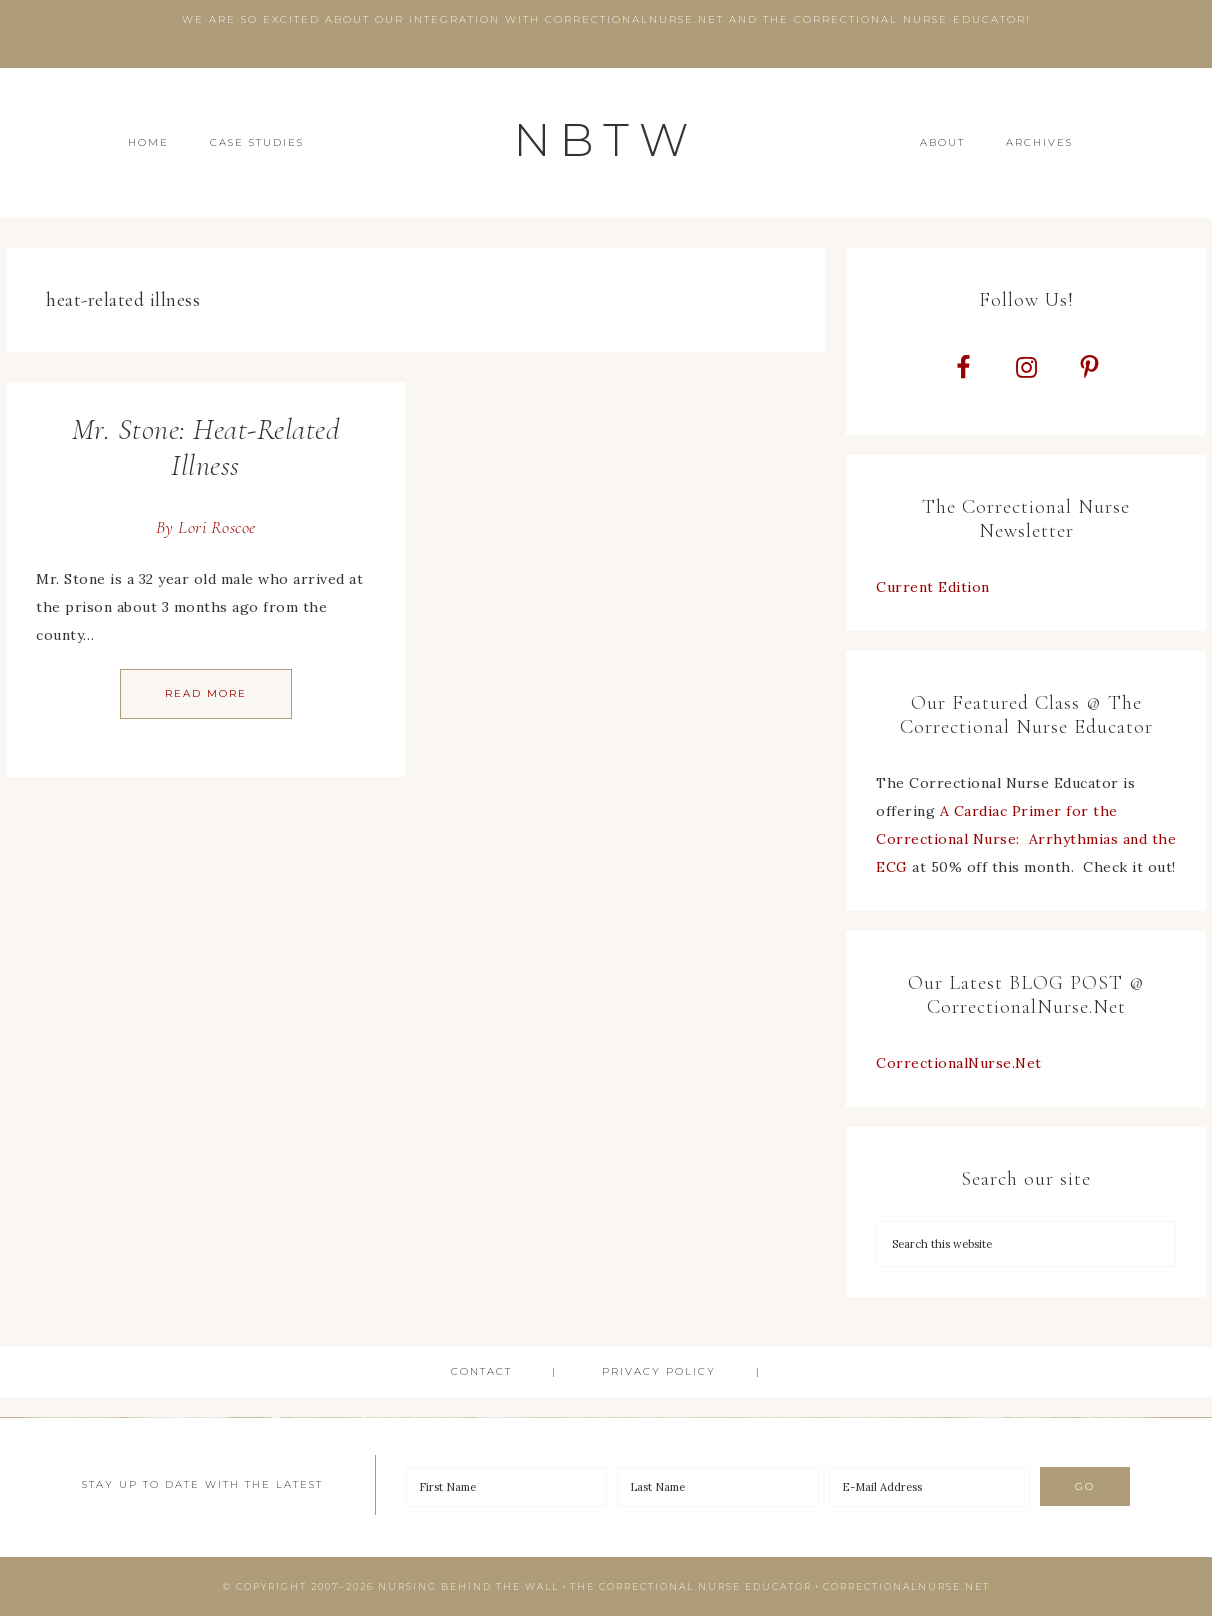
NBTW (606, 139)
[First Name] (507, 1487)
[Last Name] (718, 1487)
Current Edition (933, 587)
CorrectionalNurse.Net (959, 1063)
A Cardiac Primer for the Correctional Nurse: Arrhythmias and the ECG (1026, 839)
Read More (206, 693)
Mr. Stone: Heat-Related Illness (206, 447)
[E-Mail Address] (930, 1487)
